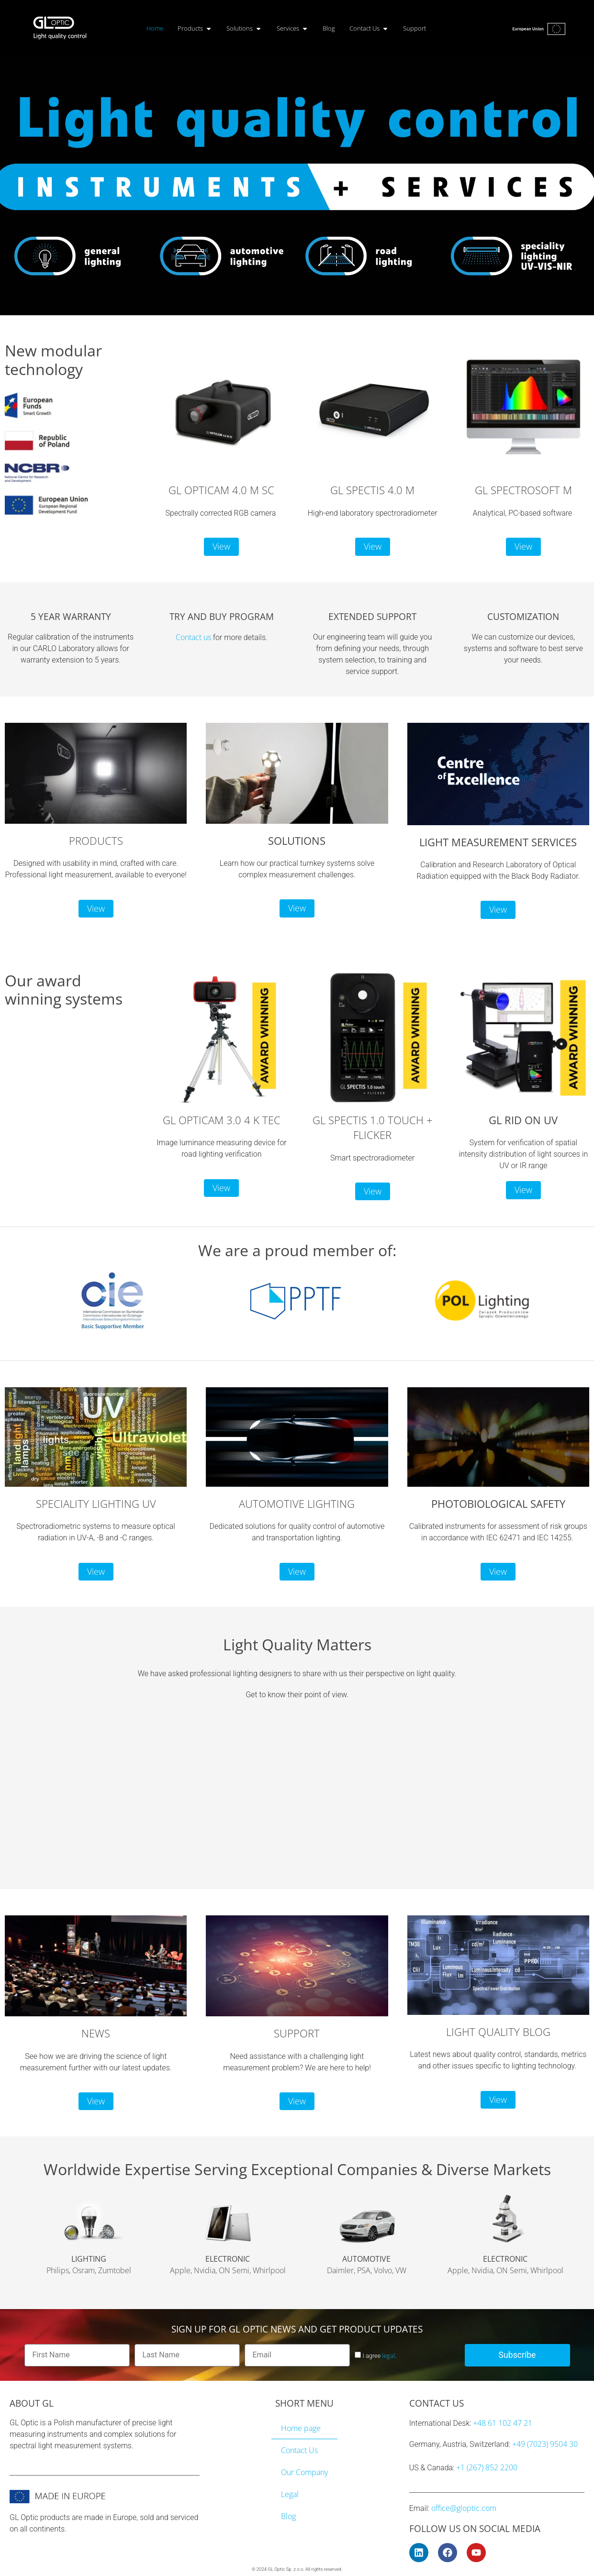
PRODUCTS (96, 840)
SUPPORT (297, 2033)
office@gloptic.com (463, 2508)
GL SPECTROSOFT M (523, 490)
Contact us (193, 637)
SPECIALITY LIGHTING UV (96, 1503)
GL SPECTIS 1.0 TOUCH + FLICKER (373, 1127)
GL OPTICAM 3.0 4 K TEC (221, 1120)
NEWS (95, 2033)
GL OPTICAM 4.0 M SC (221, 490)
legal (388, 2355)
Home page (301, 2428)
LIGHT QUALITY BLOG (498, 2031)
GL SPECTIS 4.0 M (372, 490)
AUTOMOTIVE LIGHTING (297, 1503)
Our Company (304, 2472)
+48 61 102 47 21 (502, 2423)
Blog (288, 2516)
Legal (290, 2494)
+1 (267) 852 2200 (486, 2467)
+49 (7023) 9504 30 (545, 2444)
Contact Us (299, 2450)
